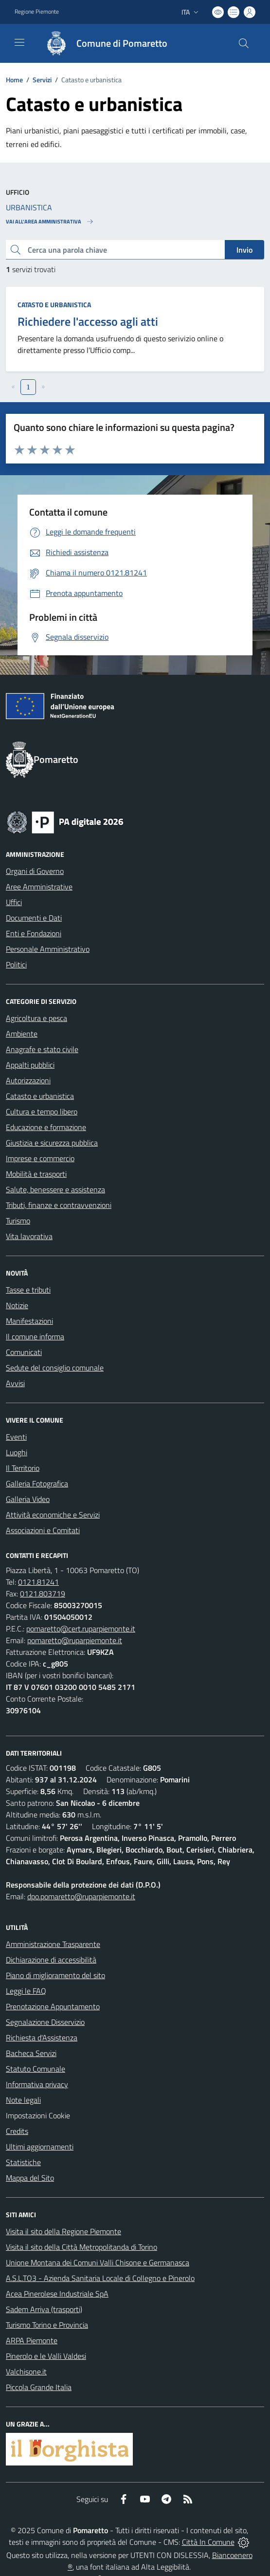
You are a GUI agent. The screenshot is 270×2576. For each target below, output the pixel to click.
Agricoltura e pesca (36, 1018)
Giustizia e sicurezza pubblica (52, 1143)
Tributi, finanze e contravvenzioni (58, 1205)
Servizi (42, 79)
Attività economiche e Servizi (53, 1514)
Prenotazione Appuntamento (53, 2006)
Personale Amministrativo (48, 949)
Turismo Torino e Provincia (47, 2325)
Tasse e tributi (28, 1290)
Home (14, 79)
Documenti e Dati (34, 918)
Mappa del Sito (30, 2178)
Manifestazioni (29, 1321)
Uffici (14, 902)
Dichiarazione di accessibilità (51, 1959)
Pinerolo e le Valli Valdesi (46, 2356)
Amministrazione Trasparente (53, 1944)
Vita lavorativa (29, 1236)
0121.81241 (38, 1582)
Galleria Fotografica (37, 1483)
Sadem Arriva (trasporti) (44, 2309)
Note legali (23, 2100)
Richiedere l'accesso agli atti (88, 321)
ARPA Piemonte (31, 2340)
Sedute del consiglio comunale (55, 1367)
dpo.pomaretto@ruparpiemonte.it (81, 1896)
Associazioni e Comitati (43, 1530)
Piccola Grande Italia (39, 2387)
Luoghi (16, 1452)
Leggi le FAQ (26, 1991)
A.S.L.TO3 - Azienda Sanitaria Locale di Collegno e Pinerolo (100, 2278)
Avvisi (15, 1383)
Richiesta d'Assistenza (41, 2037)
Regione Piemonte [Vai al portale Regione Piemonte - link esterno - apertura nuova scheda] (37, 11)
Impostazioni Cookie (38, 2115)
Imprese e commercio (40, 1158)
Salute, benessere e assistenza (55, 1189)
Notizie (17, 1305)
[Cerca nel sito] (243, 43)
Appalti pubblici (30, 1065)
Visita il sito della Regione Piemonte (63, 2231)
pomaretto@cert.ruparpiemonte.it (80, 1628)
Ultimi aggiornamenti (39, 2146)
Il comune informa (35, 1336)
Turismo (18, 1220)
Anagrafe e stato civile (42, 1049)
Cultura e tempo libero (41, 1111)
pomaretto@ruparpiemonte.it (74, 1640)
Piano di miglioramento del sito (55, 1975)
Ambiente (21, 1033)
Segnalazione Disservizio (45, 2022)
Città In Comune (208, 2542)
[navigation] (19, 42)
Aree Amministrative (39, 886)
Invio (244, 250)
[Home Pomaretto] (101, 43)
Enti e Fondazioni (33, 933)
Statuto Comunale (35, 2069)
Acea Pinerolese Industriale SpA (57, 2293)
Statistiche (23, 2162)
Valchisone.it (26, 2371)
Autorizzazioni (28, 1080)
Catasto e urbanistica (54, 304)
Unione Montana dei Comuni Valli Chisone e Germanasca (97, 2262)
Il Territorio (22, 1468)
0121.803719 (42, 1593)
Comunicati (24, 1352)
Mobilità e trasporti (36, 1174)
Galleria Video (28, 1499)
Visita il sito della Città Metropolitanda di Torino (81, 2247)
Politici (16, 964)
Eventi (16, 1437)
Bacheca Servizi (31, 2053)
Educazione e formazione (46, 1127)
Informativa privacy (37, 2084)
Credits (17, 2131)
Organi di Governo (35, 871)
